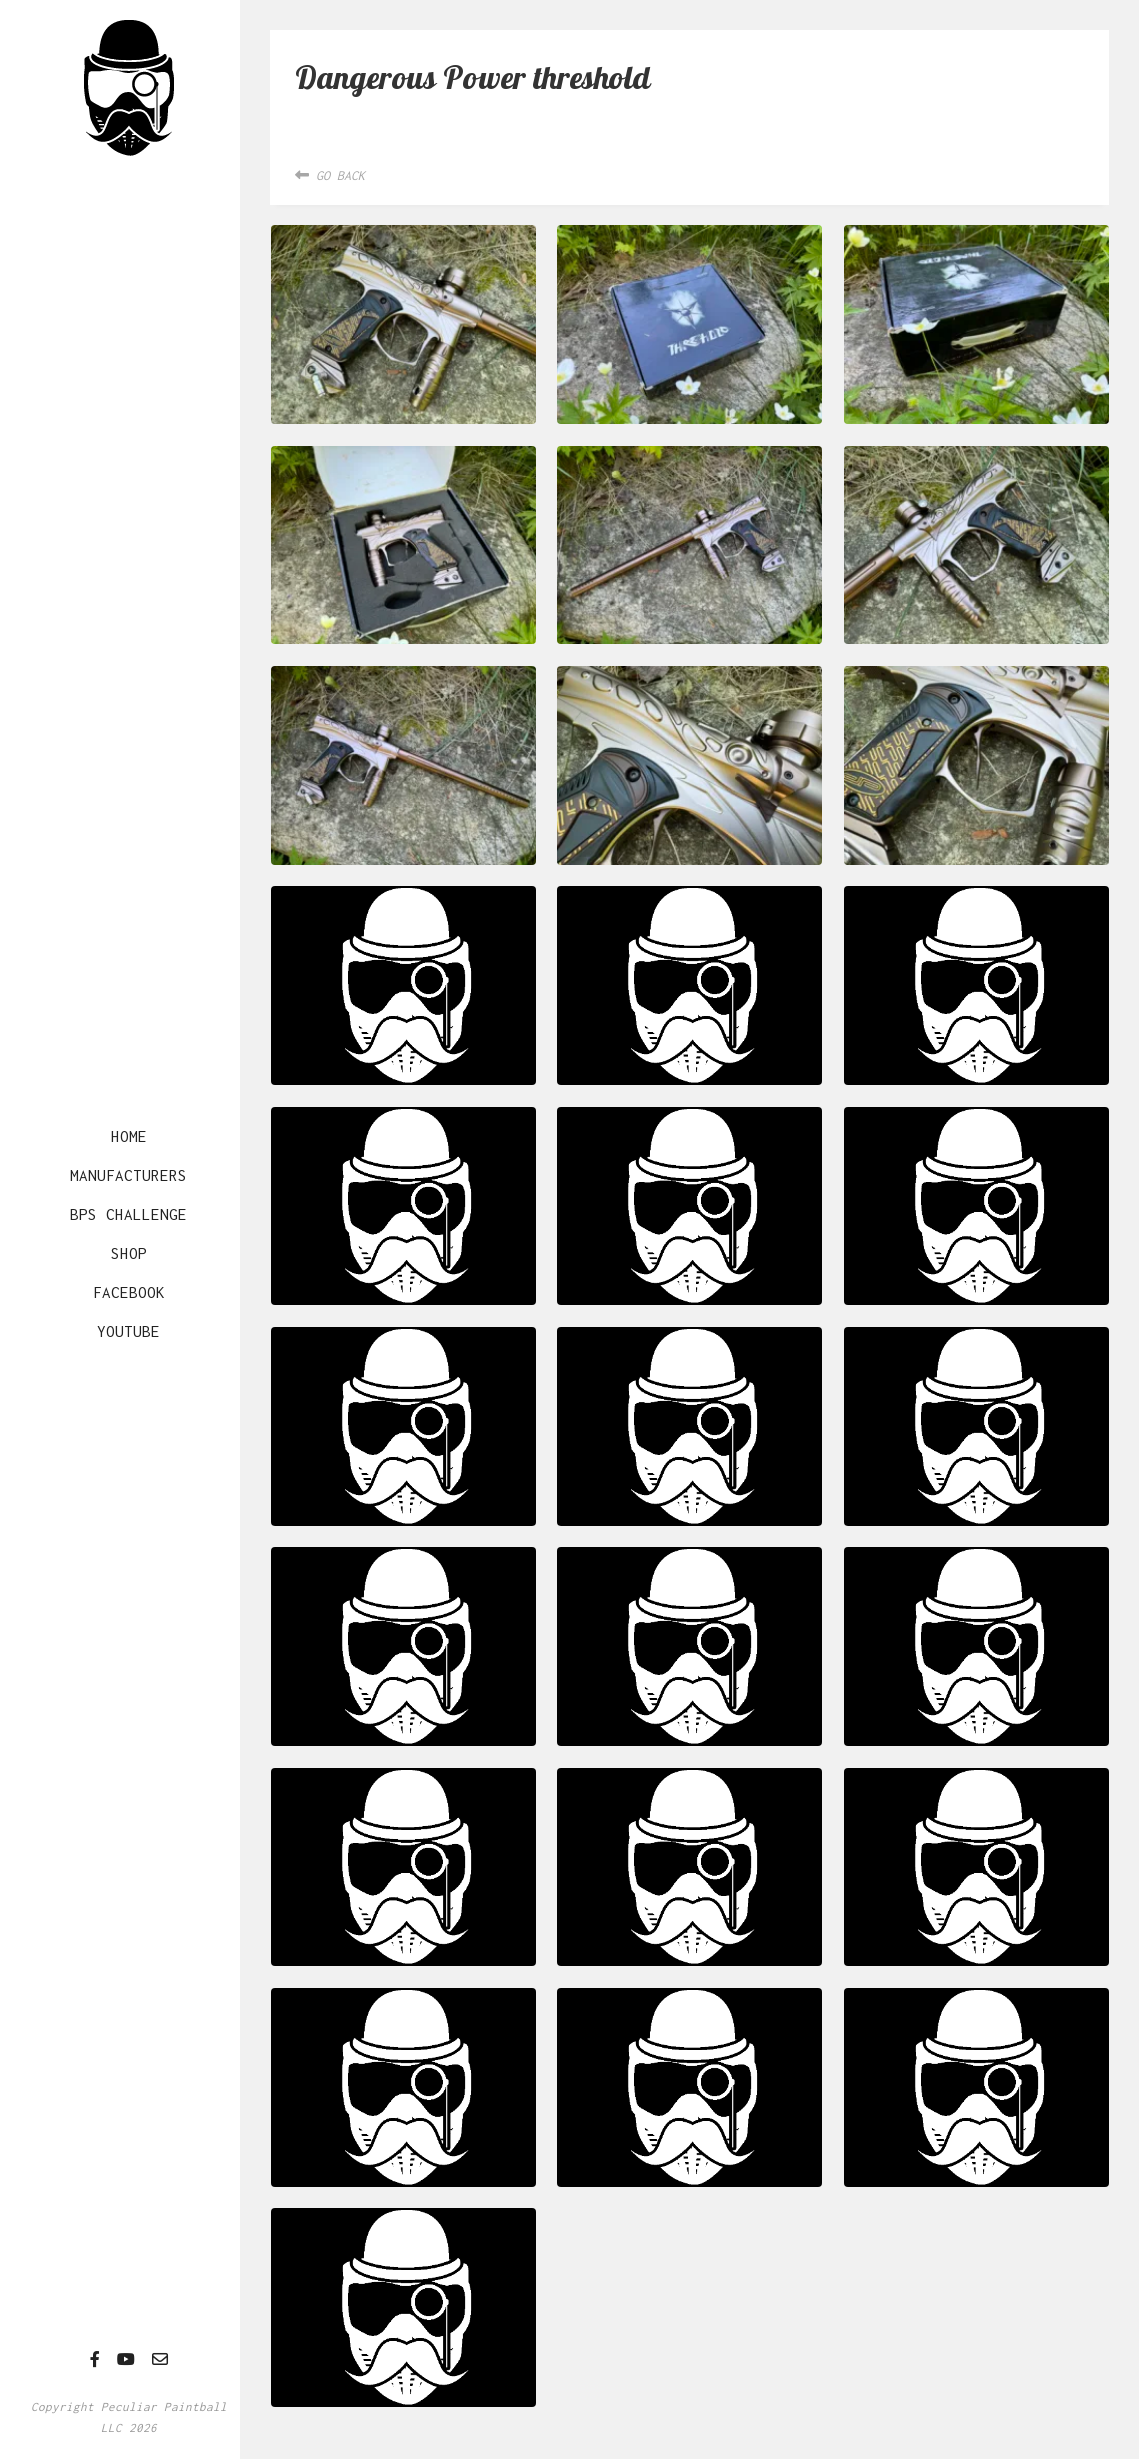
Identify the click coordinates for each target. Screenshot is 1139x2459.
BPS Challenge (128, 1214)
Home (129, 1136)
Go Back (330, 175)
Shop (129, 1253)
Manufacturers (128, 1175)
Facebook (129, 1292)
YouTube (128, 1331)
